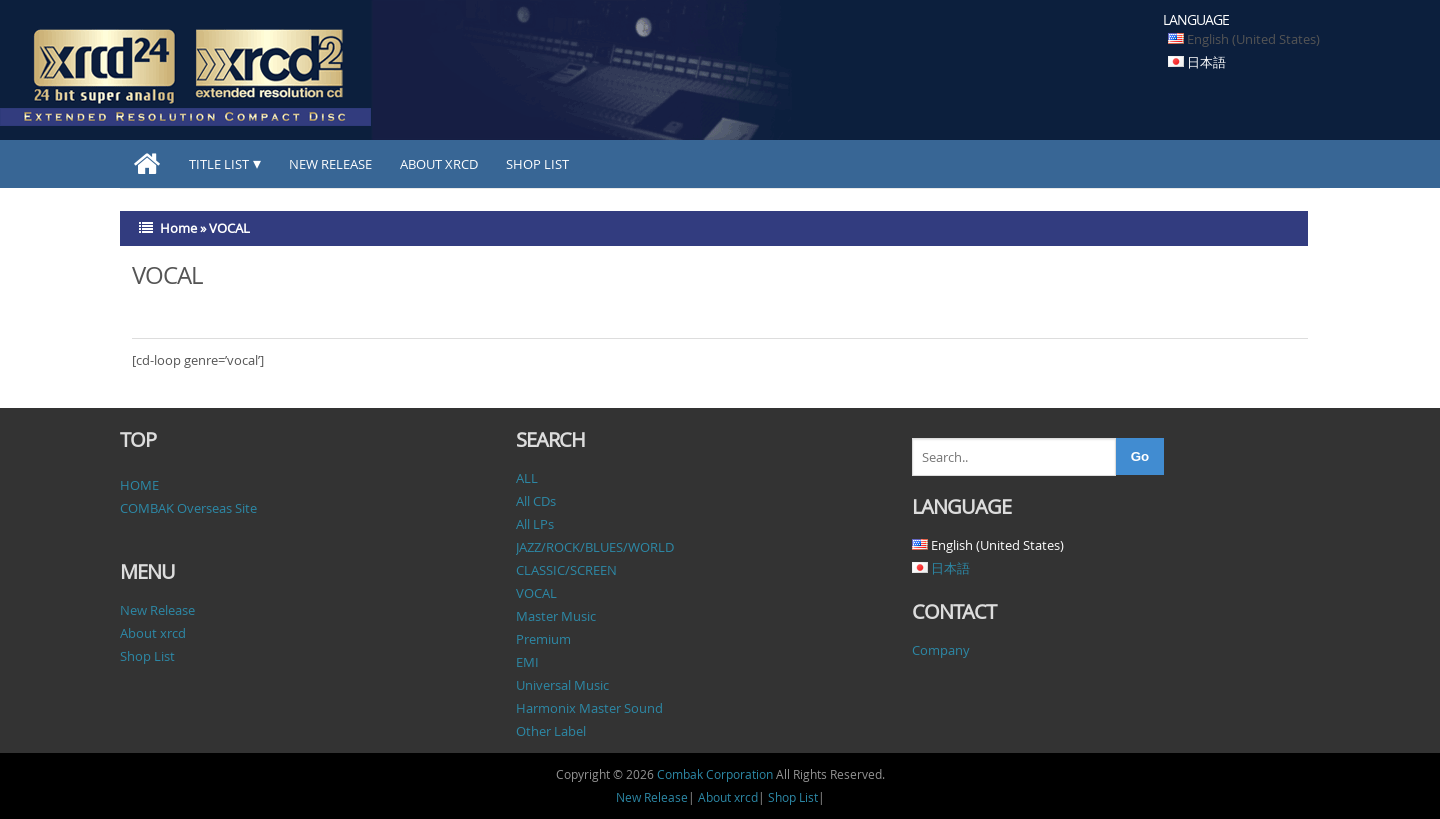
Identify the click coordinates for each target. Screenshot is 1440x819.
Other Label (551, 731)
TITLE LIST (219, 164)
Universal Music (562, 685)
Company (941, 650)
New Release (330, 164)
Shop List (537, 164)
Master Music (556, 616)
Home (178, 228)
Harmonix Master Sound (589, 708)
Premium (543, 639)
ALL (527, 478)
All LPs (535, 524)
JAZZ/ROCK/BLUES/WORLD (595, 547)
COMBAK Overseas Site (188, 508)
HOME (139, 485)
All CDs (536, 501)
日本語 (1206, 62)
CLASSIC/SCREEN (566, 570)
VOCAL (536, 593)
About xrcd (439, 164)
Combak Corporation (715, 774)
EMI (527, 662)
